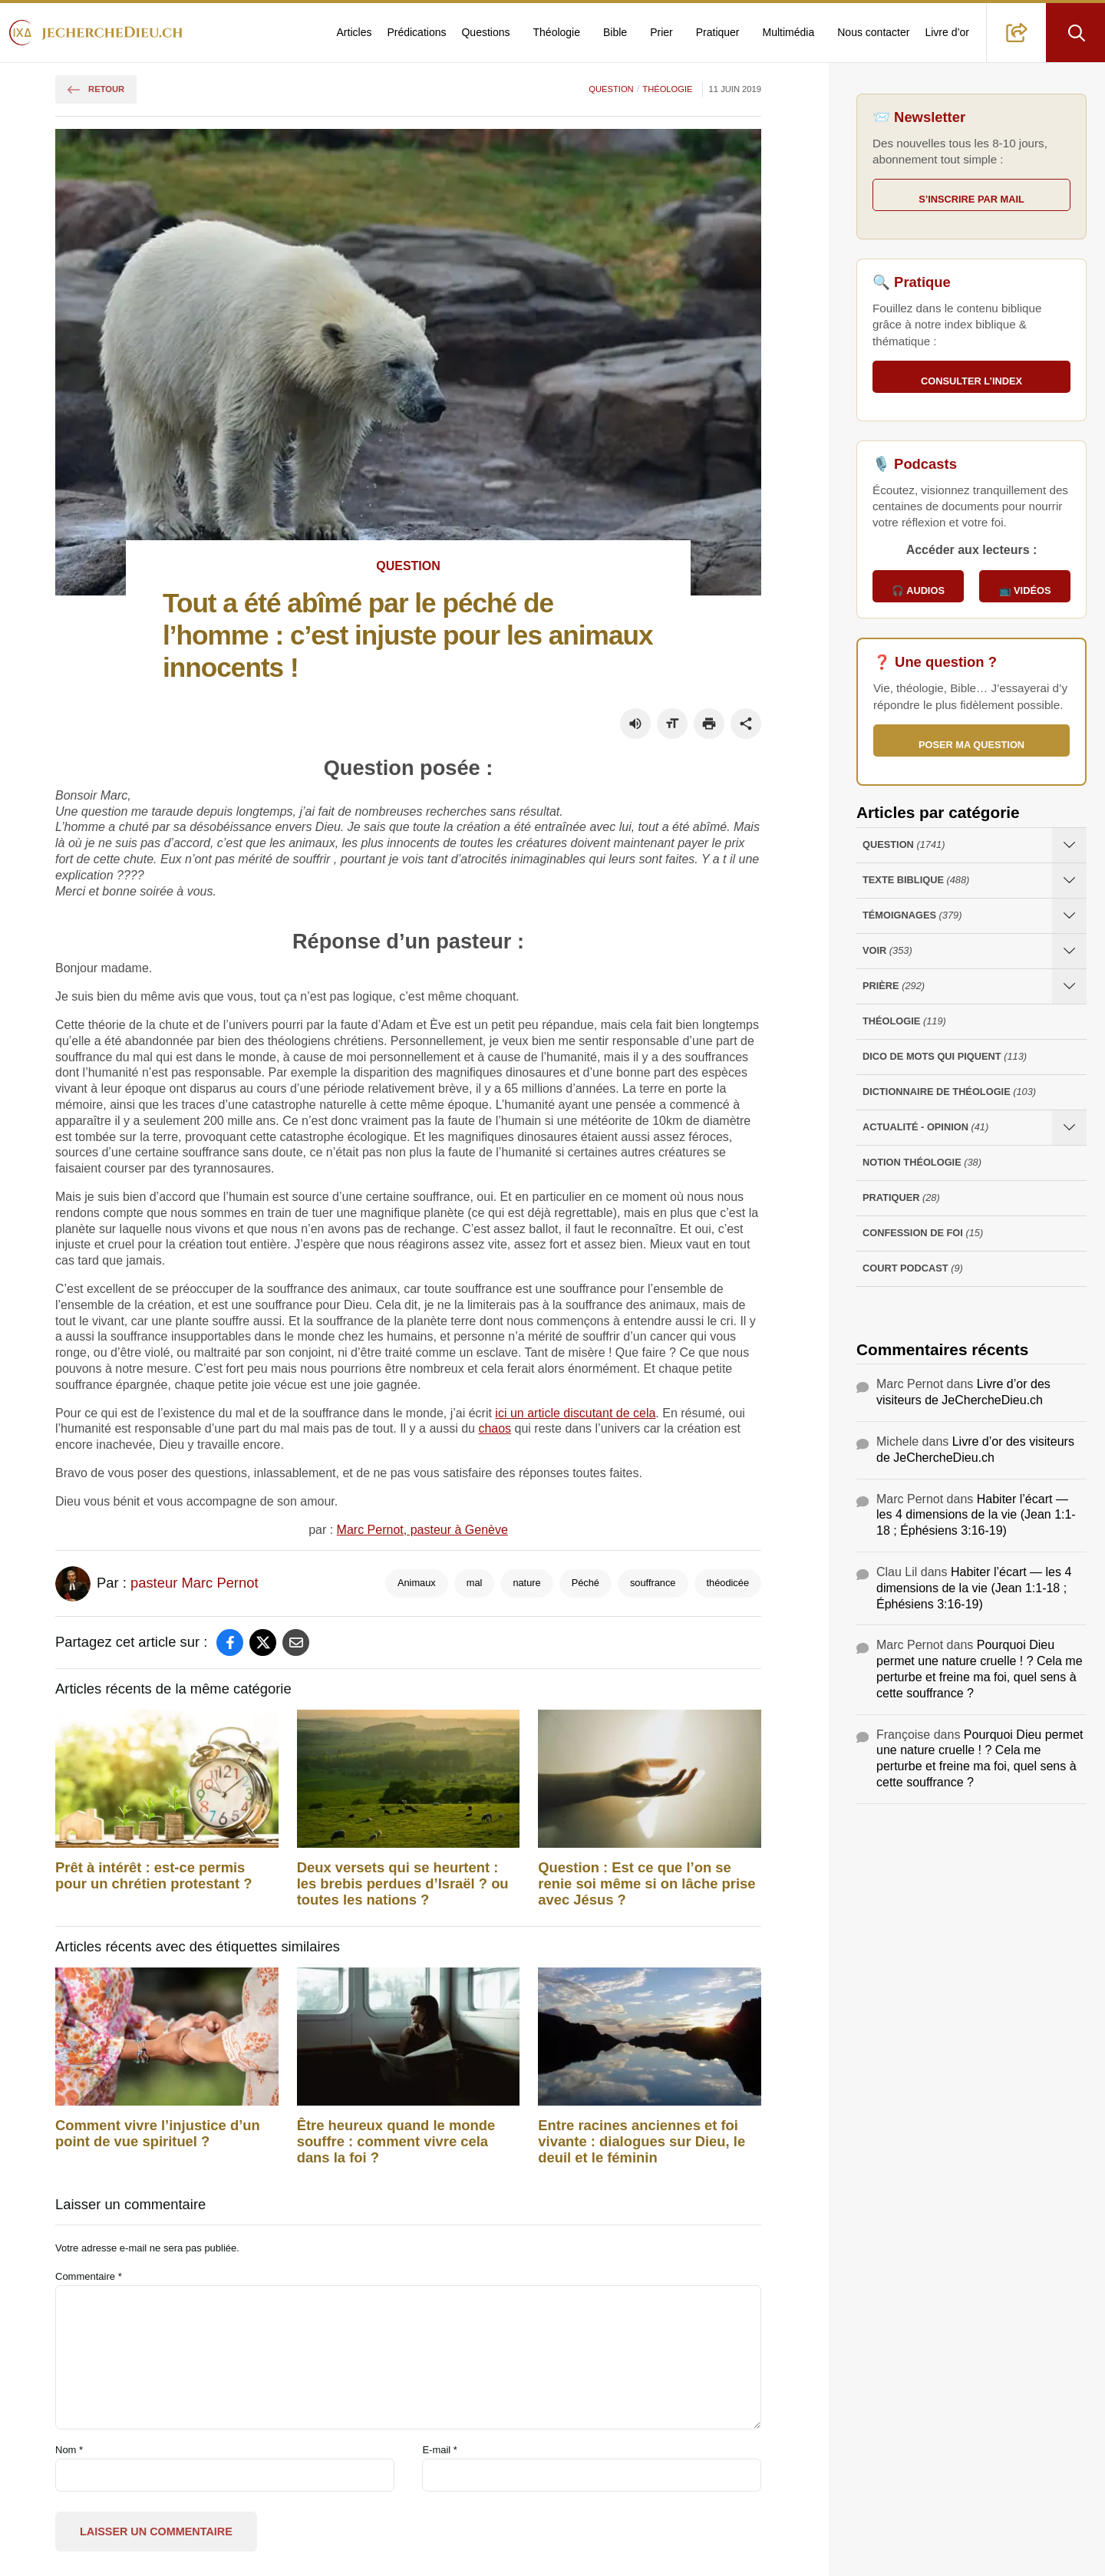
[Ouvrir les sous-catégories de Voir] (1069, 951)
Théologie (557, 32)
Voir (887, 951)
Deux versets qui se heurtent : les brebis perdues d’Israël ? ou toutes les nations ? (403, 1884)
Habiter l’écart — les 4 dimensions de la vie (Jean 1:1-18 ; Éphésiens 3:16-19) (976, 1515)
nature (526, 1582)
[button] (1016, 32)
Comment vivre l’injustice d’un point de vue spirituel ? (157, 2133)
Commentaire (88, 2276)
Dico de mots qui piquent (945, 1057)
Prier (661, 32)
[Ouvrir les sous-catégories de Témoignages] (1069, 916)
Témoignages (912, 916)
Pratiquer (718, 32)
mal (475, 1582)
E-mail (439, 2450)
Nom (69, 2450)
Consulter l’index (971, 381)
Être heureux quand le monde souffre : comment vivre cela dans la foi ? (396, 2141)
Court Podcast (913, 1269)
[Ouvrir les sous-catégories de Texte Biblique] (1069, 880)
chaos (494, 1428)
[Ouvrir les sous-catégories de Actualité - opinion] (1069, 1127)
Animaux (416, 1582)
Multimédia (789, 32)
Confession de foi (923, 1233)
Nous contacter (873, 32)
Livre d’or (947, 32)
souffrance (653, 1582)
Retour (96, 89)
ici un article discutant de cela (575, 1413)
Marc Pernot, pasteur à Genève (422, 1529)
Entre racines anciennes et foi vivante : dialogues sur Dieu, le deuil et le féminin (641, 2141)
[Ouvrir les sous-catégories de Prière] (1069, 986)
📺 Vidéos (1025, 590)
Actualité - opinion (925, 1128)
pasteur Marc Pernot (194, 1583)
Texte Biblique (916, 880)
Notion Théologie (922, 1163)
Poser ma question (971, 744)
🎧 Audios (918, 590)
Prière (894, 986)
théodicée (728, 1582)
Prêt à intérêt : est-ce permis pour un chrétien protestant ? (153, 1876)
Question (611, 89)
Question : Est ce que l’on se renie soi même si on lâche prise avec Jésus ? (646, 1884)
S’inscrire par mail (971, 199)
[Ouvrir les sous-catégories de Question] (1069, 845)
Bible (615, 32)
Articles (354, 32)
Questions (485, 32)
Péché (585, 1582)
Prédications (416, 32)
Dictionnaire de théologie (949, 1092)
